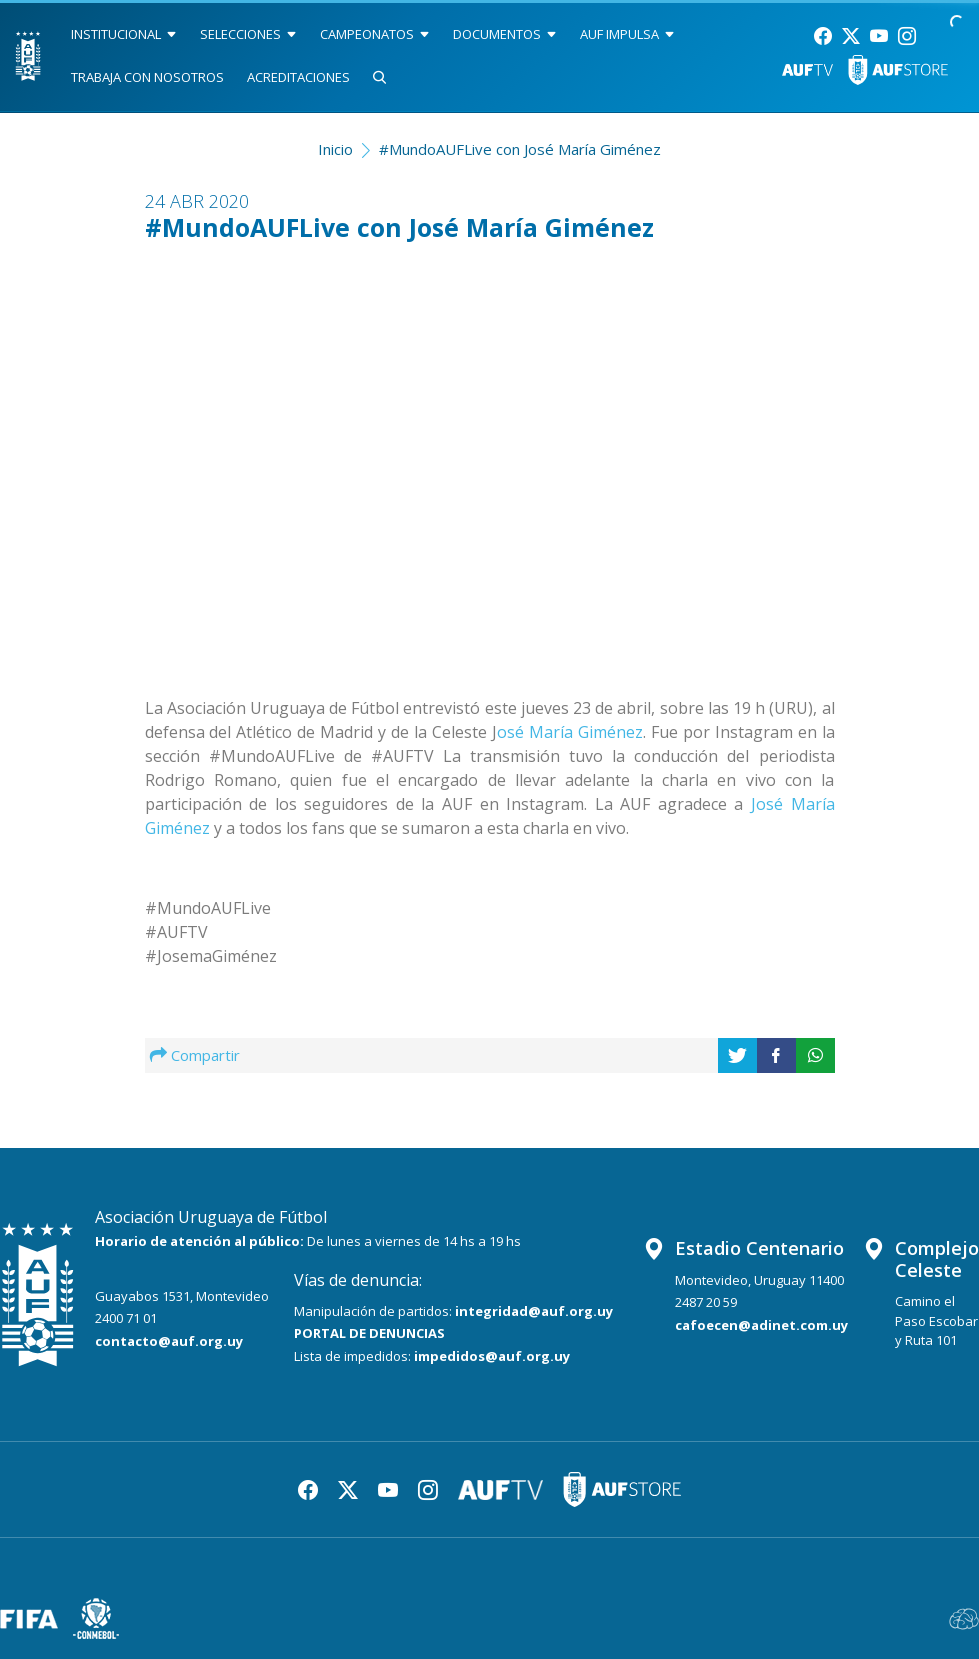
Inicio (335, 149)
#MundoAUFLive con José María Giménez (520, 149)
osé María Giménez (570, 732)
